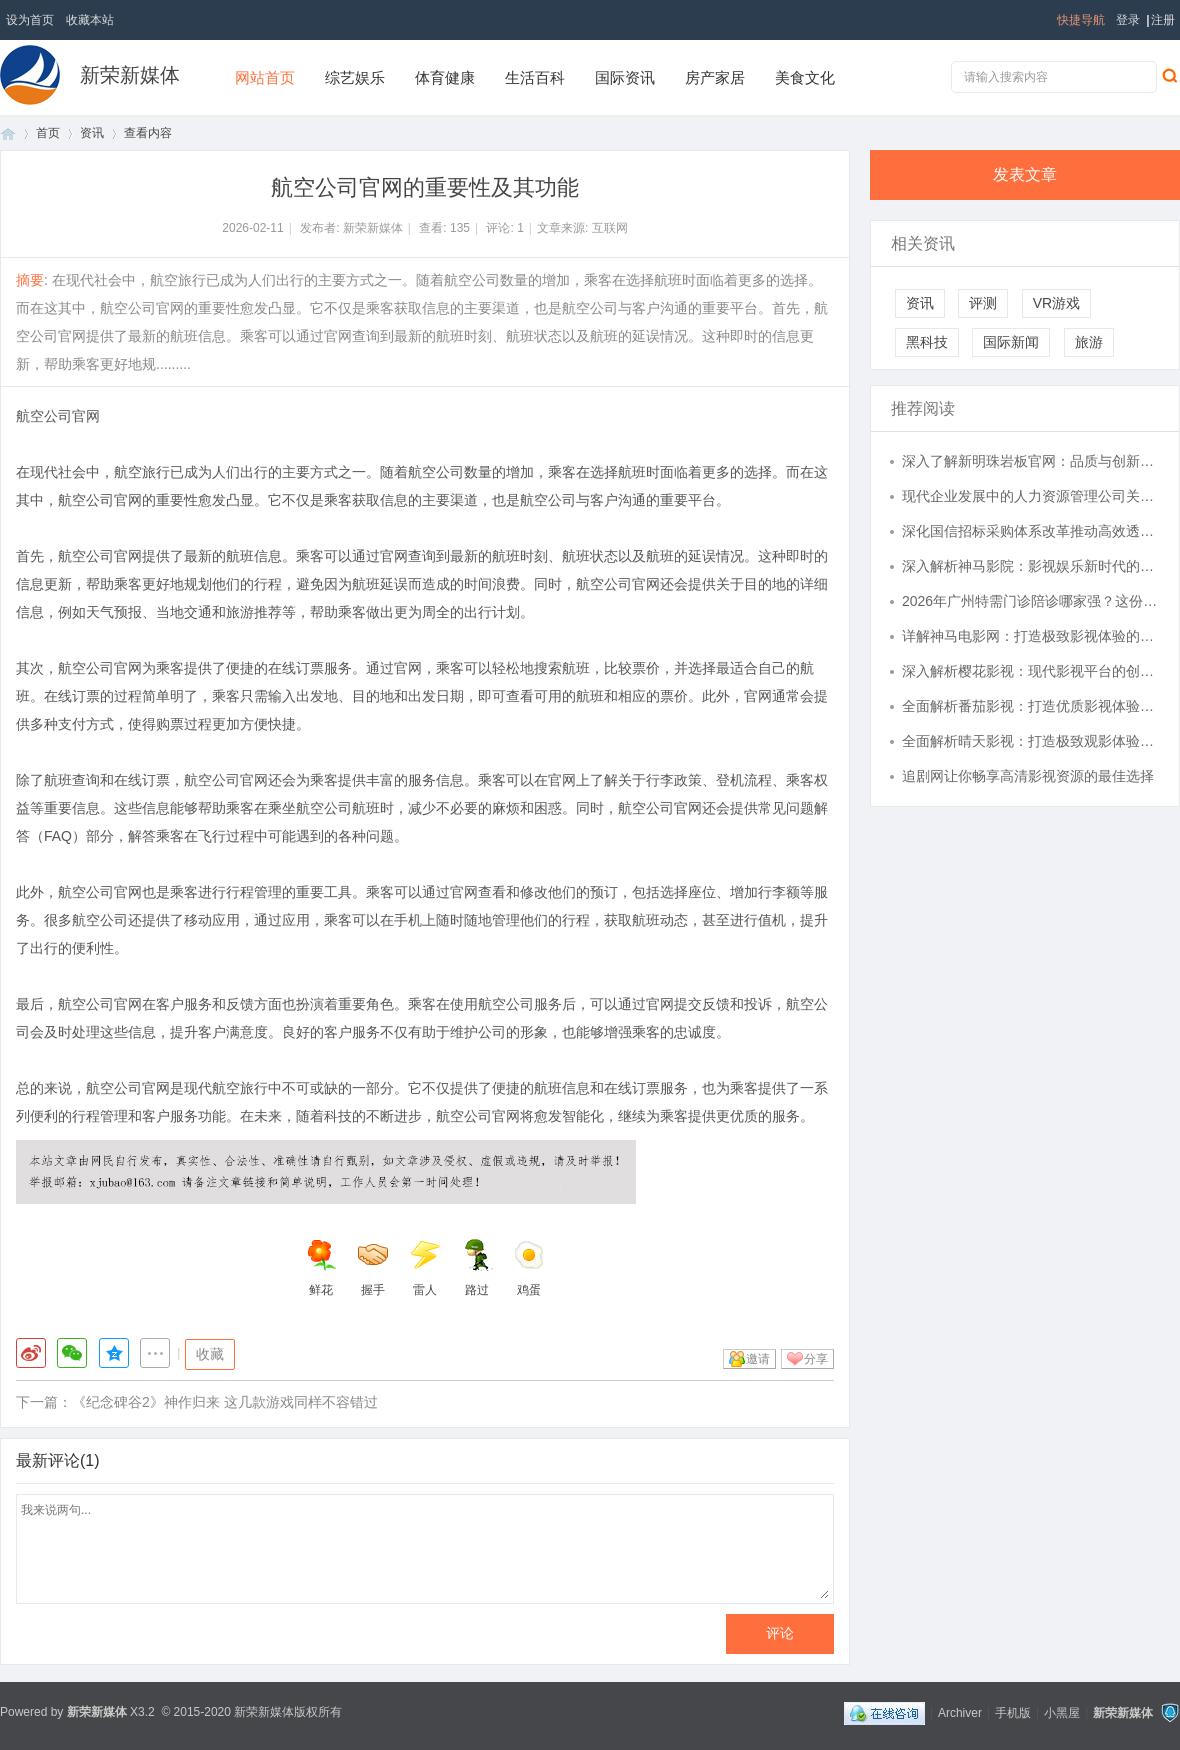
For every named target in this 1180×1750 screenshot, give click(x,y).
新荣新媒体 (130, 75)
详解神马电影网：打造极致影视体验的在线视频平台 (1031, 636)
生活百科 (535, 77)
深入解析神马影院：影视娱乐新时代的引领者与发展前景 (1031, 566)
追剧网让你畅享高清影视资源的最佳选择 (1028, 776)
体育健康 (445, 77)
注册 (1163, 20)
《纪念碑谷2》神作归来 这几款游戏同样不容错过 (225, 1402)
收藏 (210, 1354)
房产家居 (715, 77)
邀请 (758, 1359)
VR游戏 (1056, 303)
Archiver (960, 1712)
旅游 (1089, 342)
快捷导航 (1081, 20)
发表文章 (1025, 174)
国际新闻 (1011, 342)
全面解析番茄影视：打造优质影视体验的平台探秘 (1031, 706)
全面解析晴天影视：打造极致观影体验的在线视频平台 (1031, 741)
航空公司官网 (58, 416)
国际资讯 (625, 77)
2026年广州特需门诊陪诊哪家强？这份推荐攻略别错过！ (1031, 601)
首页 (8, 133)
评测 (983, 303)
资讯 (92, 133)
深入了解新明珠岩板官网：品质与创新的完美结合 (1031, 461)
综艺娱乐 (355, 77)
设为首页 (30, 20)
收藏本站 (90, 20)
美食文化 (805, 77)
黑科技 (927, 342)
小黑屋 (1062, 1712)
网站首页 (265, 77)
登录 (1128, 20)
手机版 (1013, 1712)
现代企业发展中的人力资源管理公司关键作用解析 (1031, 496)
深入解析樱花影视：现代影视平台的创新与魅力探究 (1031, 671)
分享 (816, 1359)
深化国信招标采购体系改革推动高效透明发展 (1031, 531)
